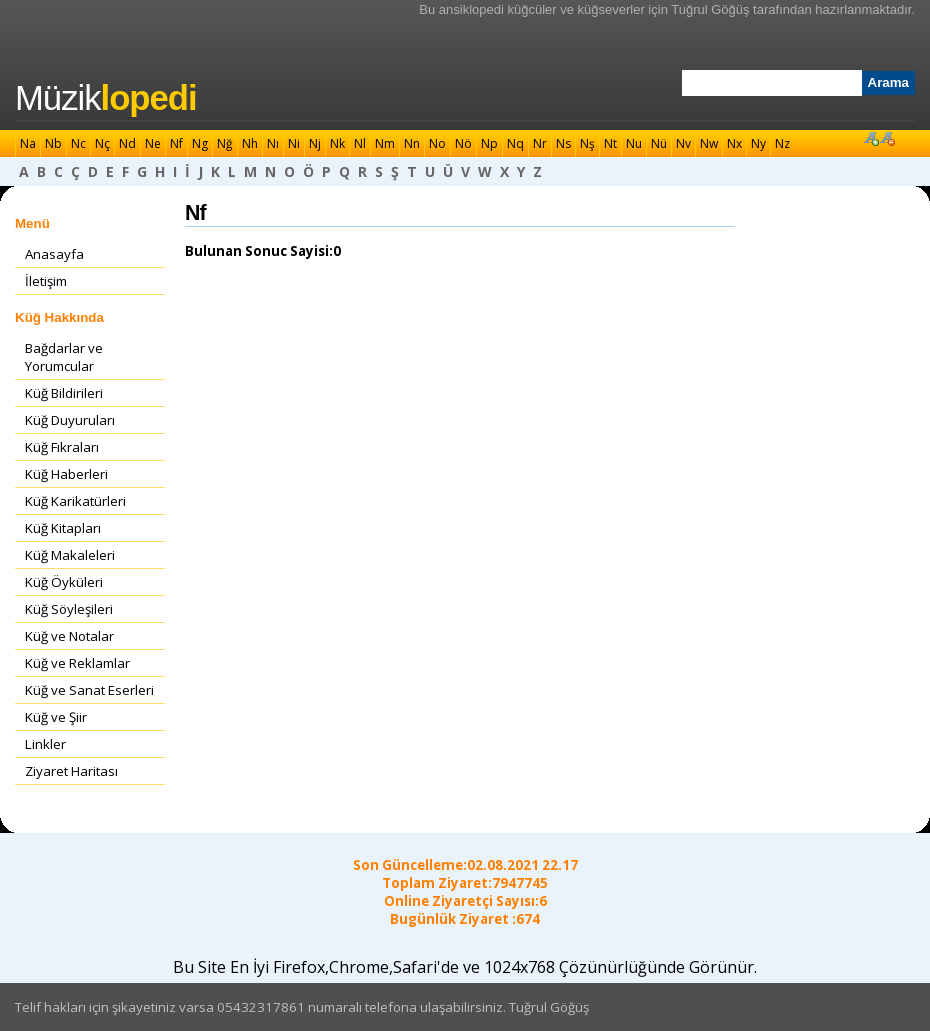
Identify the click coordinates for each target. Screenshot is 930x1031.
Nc (78, 143)
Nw (709, 143)
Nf (176, 143)
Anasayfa (54, 254)
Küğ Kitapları (63, 528)
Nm (385, 143)
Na (28, 143)
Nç (102, 143)
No (437, 143)
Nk (337, 143)
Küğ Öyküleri (64, 582)
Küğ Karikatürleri (75, 501)
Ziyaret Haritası (71, 771)
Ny (758, 143)
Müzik (106, 98)
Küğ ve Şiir (56, 717)
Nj (315, 143)
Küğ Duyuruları (70, 420)
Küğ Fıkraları (62, 447)
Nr (540, 143)
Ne (153, 143)
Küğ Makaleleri (70, 555)
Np (489, 143)
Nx (734, 143)
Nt (610, 143)
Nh (250, 143)
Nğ (225, 143)
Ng (200, 143)
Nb (53, 143)
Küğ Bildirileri (64, 393)
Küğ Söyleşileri (69, 609)
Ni (294, 143)
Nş (587, 143)
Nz (782, 143)
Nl (360, 143)
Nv (683, 143)
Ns (563, 143)
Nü (659, 143)
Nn (412, 143)
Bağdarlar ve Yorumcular (64, 357)
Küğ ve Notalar (69, 636)
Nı (273, 143)
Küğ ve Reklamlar (77, 663)
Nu (634, 143)
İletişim (46, 281)
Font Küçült (887, 138)
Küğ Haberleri (66, 474)
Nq (515, 143)
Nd (127, 143)
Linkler (45, 744)
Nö (463, 143)
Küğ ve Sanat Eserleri (89, 690)
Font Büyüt (871, 138)
